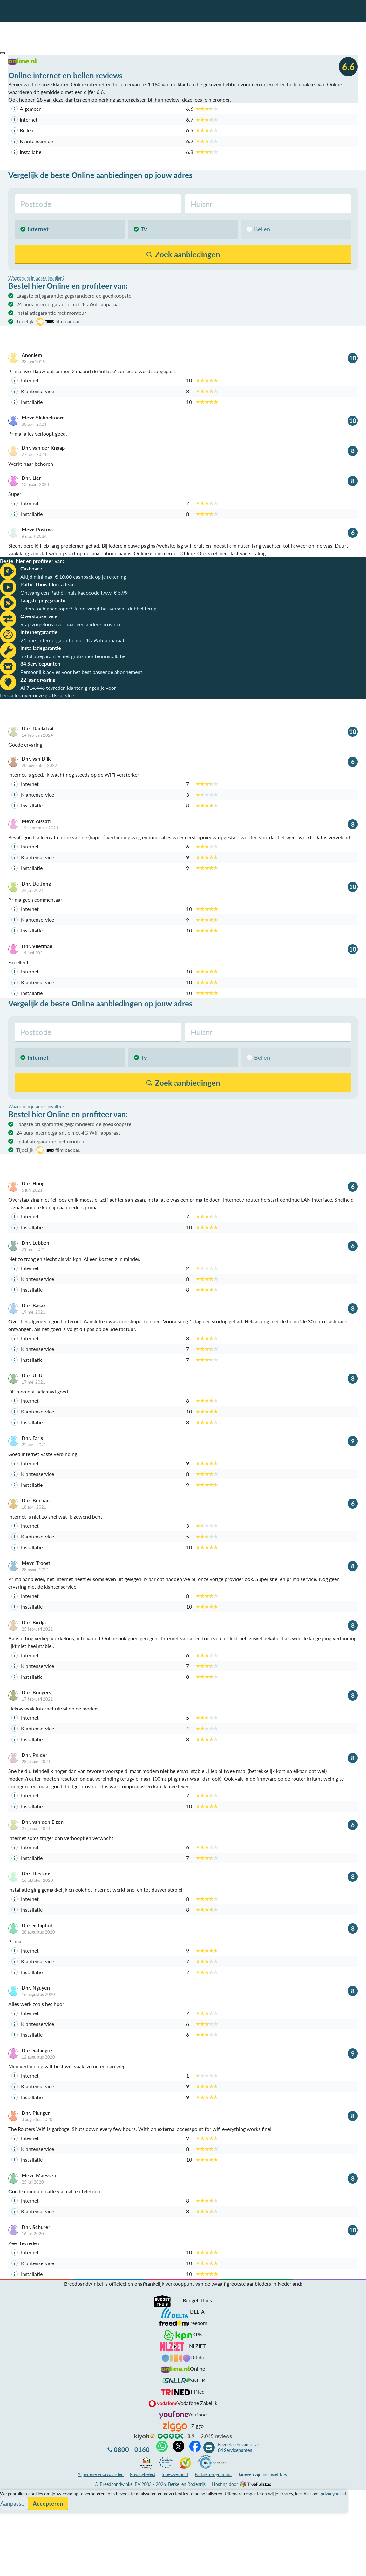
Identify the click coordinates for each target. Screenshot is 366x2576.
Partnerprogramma (213, 2474)
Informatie (11, 2509)
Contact (9, 2517)
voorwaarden (101, 2474)
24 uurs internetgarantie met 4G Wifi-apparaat (68, 304)
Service (8, 2502)
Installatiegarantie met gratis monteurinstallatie (72, 656)
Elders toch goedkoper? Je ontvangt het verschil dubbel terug (88, 608)
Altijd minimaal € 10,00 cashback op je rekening (73, 577)
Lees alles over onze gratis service (37, 695)
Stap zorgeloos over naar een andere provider (70, 624)
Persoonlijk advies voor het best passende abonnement (81, 672)
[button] (2, 53)
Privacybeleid (142, 2474)
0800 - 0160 (132, 2449)
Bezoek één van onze (238, 2447)
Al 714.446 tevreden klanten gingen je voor (68, 688)
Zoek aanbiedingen (29, 2567)
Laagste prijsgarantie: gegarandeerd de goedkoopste (73, 296)
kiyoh (144, 2437)
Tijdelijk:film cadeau (48, 322)
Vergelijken (12, 2494)
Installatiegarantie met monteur (51, 313)
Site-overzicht (175, 2474)
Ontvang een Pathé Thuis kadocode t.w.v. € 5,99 (74, 593)
